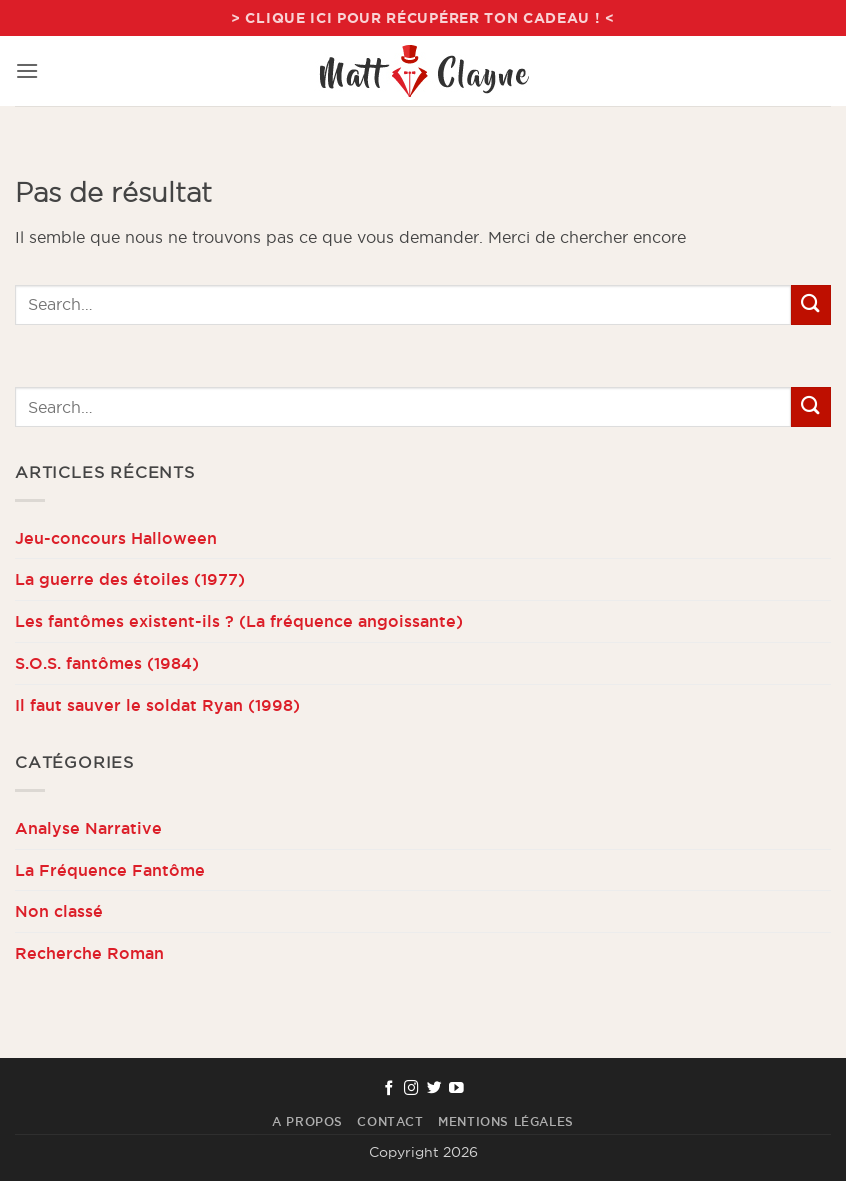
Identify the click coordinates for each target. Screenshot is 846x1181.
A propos (307, 1121)
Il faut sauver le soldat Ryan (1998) (157, 705)
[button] (27, 70)
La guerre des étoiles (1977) (130, 579)
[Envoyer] (811, 304)
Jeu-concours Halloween (116, 538)
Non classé (59, 911)
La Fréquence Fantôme (110, 870)
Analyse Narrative (88, 828)
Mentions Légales (506, 1121)
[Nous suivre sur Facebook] (389, 1088)
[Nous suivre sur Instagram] (411, 1088)
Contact (390, 1121)
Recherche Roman (89, 953)
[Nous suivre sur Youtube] (456, 1088)
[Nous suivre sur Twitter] (434, 1088)
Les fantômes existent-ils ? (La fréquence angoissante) (239, 621)
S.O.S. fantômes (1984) (107, 663)
